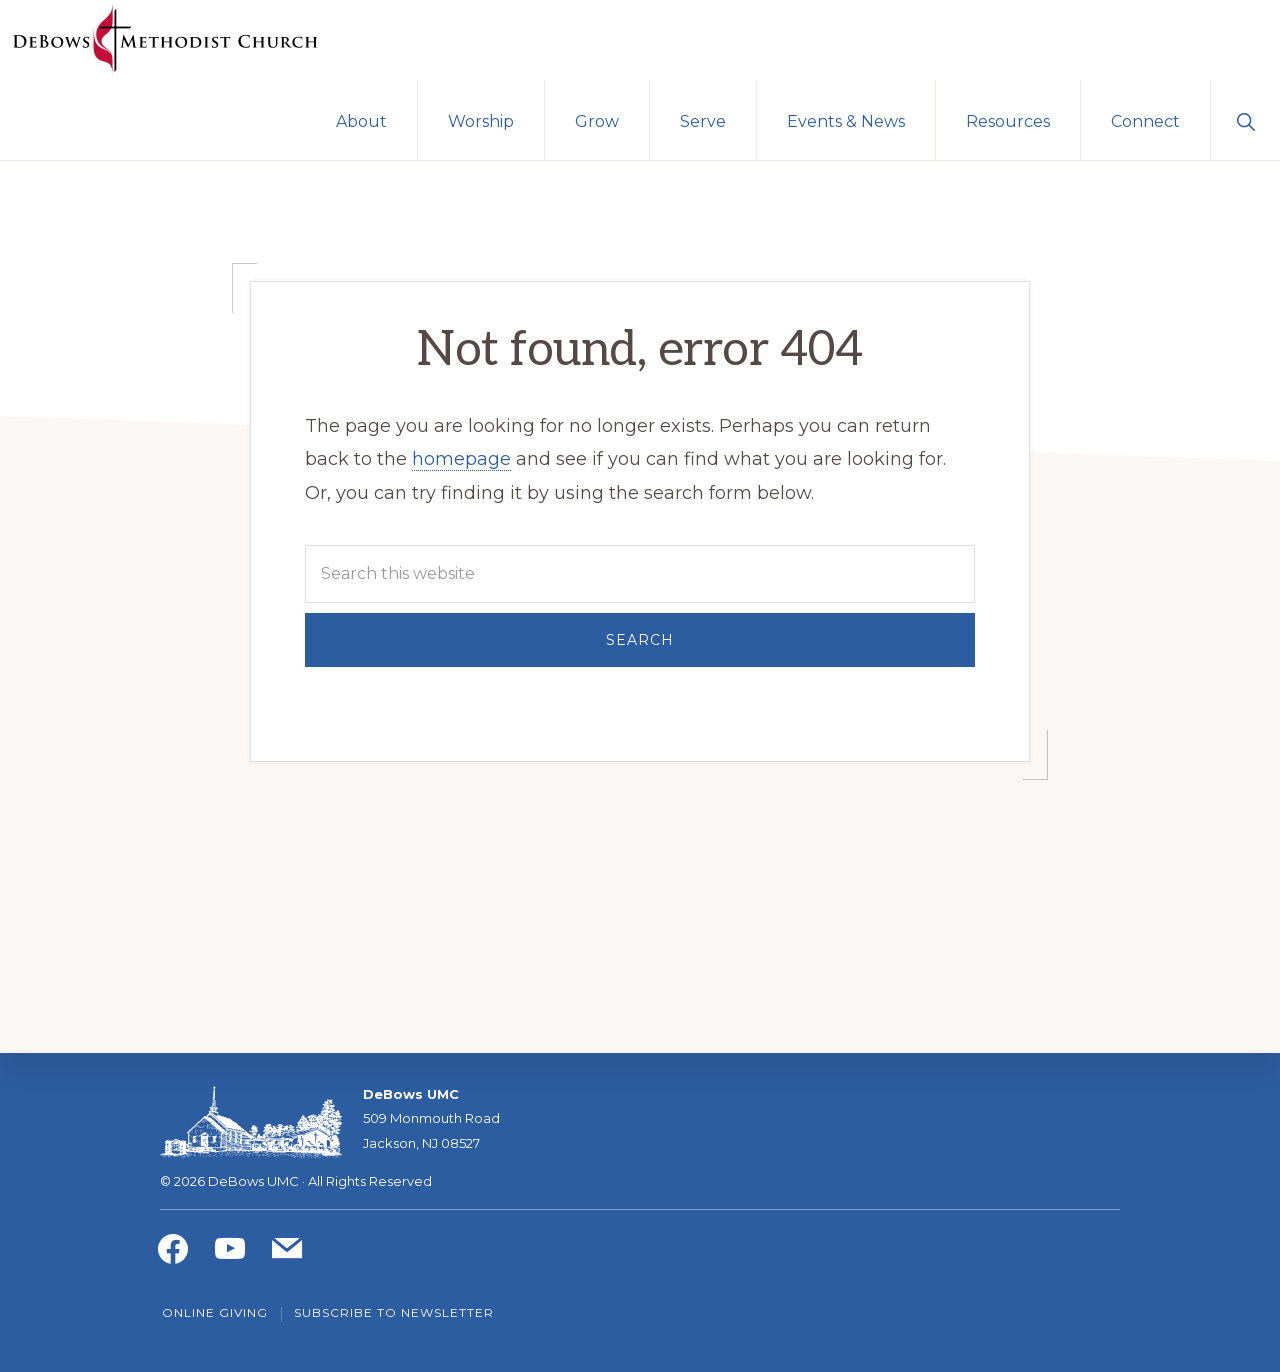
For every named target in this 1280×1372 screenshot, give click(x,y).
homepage (461, 459)
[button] (1245, 120)
